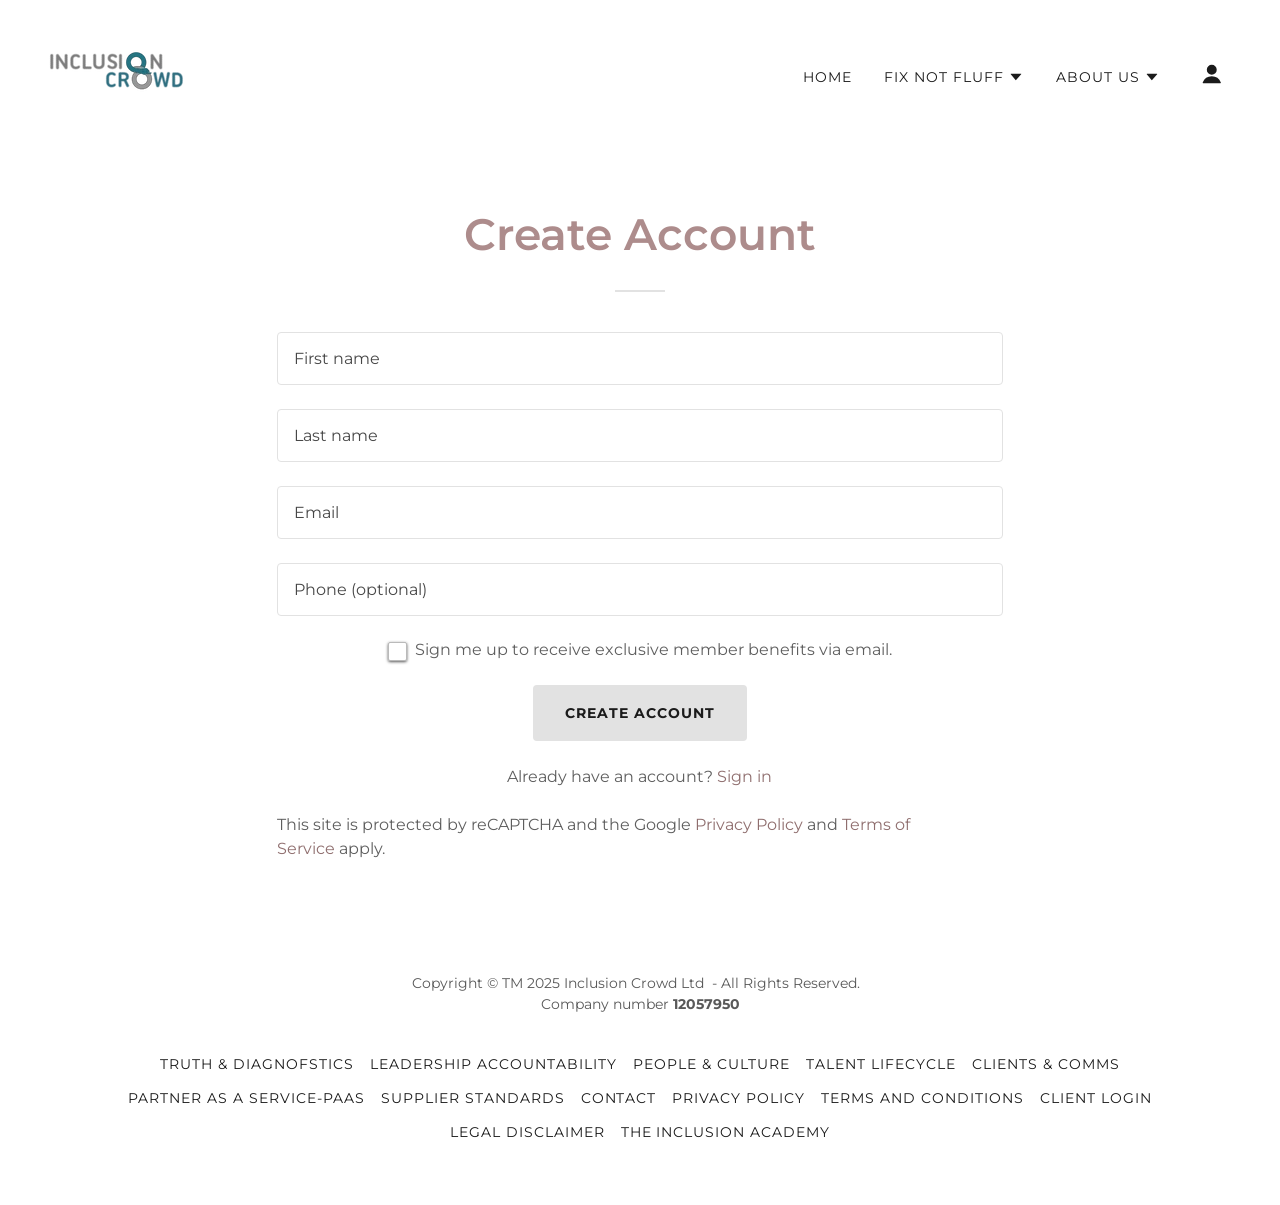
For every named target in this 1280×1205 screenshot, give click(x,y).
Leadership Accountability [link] (493, 1064)
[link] (116, 72)
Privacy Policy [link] (749, 824)
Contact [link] (619, 1098)
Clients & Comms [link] (1046, 1064)
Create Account (640, 713)
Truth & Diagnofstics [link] (257, 1064)
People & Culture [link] (711, 1064)
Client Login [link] (1096, 1098)
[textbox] (639, 358)
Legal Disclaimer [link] (527, 1132)
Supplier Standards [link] (473, 1098)
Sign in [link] (744, 776)
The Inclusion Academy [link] (726, 1132)
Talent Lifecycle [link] (881, 1064)
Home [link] (827, 77)
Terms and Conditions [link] (922, 1098)
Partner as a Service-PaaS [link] (246, 1098)
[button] (954, 77)
